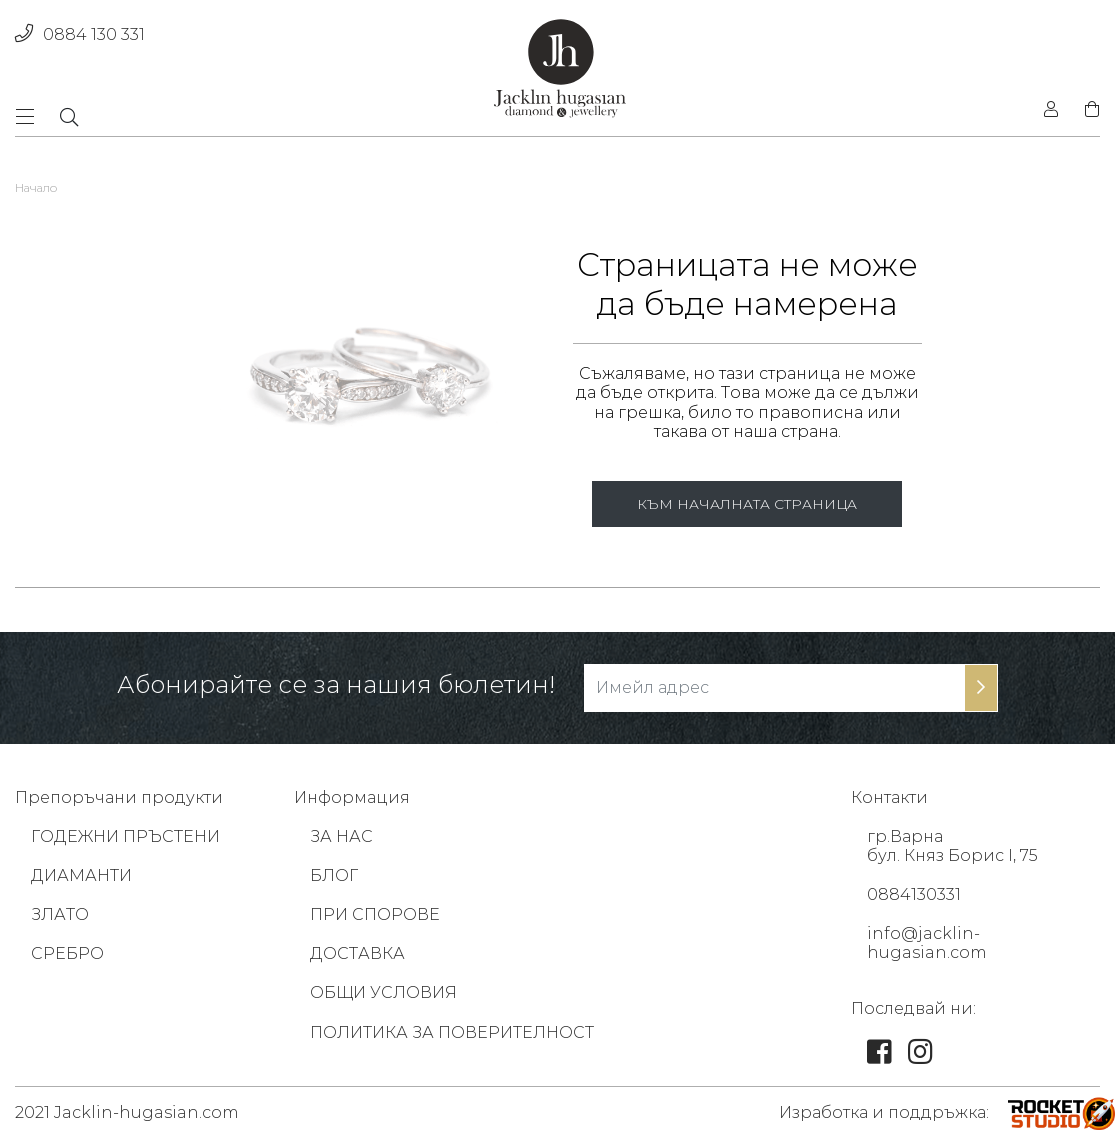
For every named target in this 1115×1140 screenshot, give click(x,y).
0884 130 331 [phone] (80, 34)
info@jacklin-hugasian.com (927, 943)
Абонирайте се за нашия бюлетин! (336, 685)
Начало (36, 187)
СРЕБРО (67, 953)
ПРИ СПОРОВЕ (375, 914)
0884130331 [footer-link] (914, 894)
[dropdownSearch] (69, 117)
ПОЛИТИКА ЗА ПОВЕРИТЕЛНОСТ (452, 1032)
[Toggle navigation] (31, 116)
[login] (1051, 110)
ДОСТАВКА (357, 953)
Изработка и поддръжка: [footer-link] (884, 1112)
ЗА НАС (341, 836)
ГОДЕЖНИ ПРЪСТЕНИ (125, 836)
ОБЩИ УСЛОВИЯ (383, 992)
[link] (879, 1056)
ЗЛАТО (60, 914)
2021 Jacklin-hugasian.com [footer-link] (127, 1112)
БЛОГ (334, 875)
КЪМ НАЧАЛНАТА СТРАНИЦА (747, 504)
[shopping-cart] (1086, 110)
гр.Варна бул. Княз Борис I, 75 (952, 846)
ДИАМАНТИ (81, 875)
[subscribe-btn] (981, 688)
